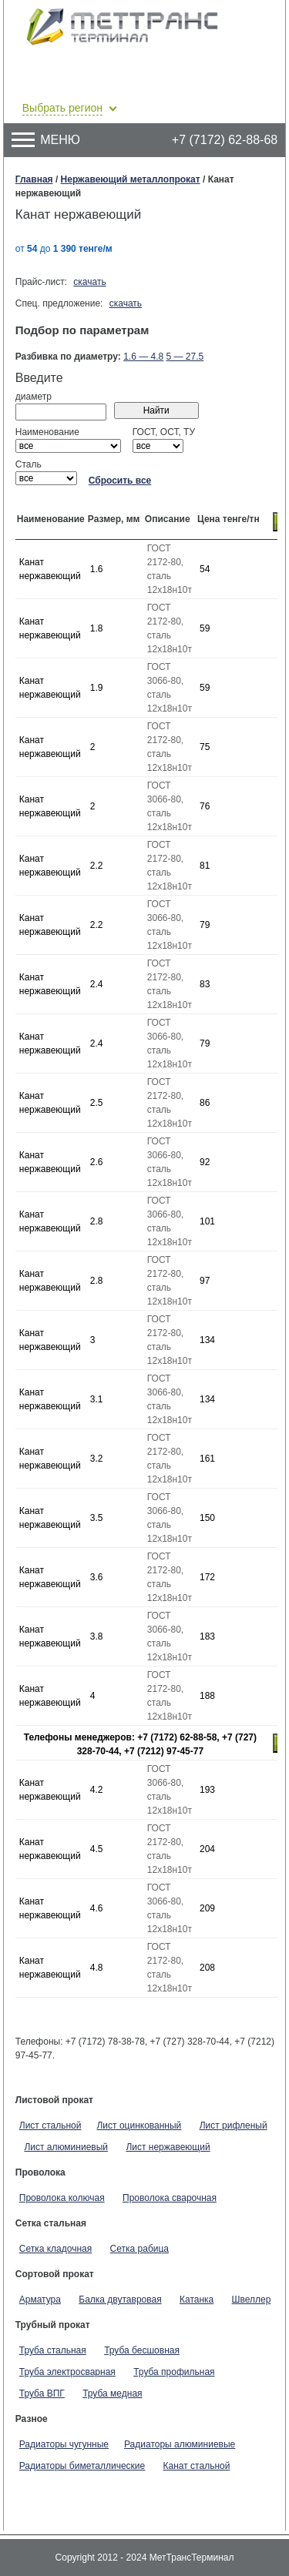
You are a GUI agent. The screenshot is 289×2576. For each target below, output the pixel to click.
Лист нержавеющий (168, 2147)
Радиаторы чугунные (64, 2444)
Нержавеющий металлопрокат (130, 179)
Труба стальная (52, 2350)
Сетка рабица (139, 2248)
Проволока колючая (62, 2197)
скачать (89, 281)
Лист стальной (50, 2125)
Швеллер (251, 2299)
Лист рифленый (233, 2125)
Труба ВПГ (42, 2393)
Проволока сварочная (170, 2197)
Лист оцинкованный (138, 2125)
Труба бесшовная (142, 2350)
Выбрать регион (62, 108)
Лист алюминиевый (66, 2147)
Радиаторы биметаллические (82, 2465)
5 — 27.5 (185, 356)
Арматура (40, 2299)
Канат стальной (196, 2465)
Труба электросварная (67, 2372)
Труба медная (112, 2393)
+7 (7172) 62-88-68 (224, 139)
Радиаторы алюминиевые (179, 2444)
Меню (46, 139)
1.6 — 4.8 (143, 356)
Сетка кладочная (55, 2248)
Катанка (196, 2299)
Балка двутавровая (120, 2299)
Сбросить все (120, 480)
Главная (34, 179)
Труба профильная (173, 2372)
